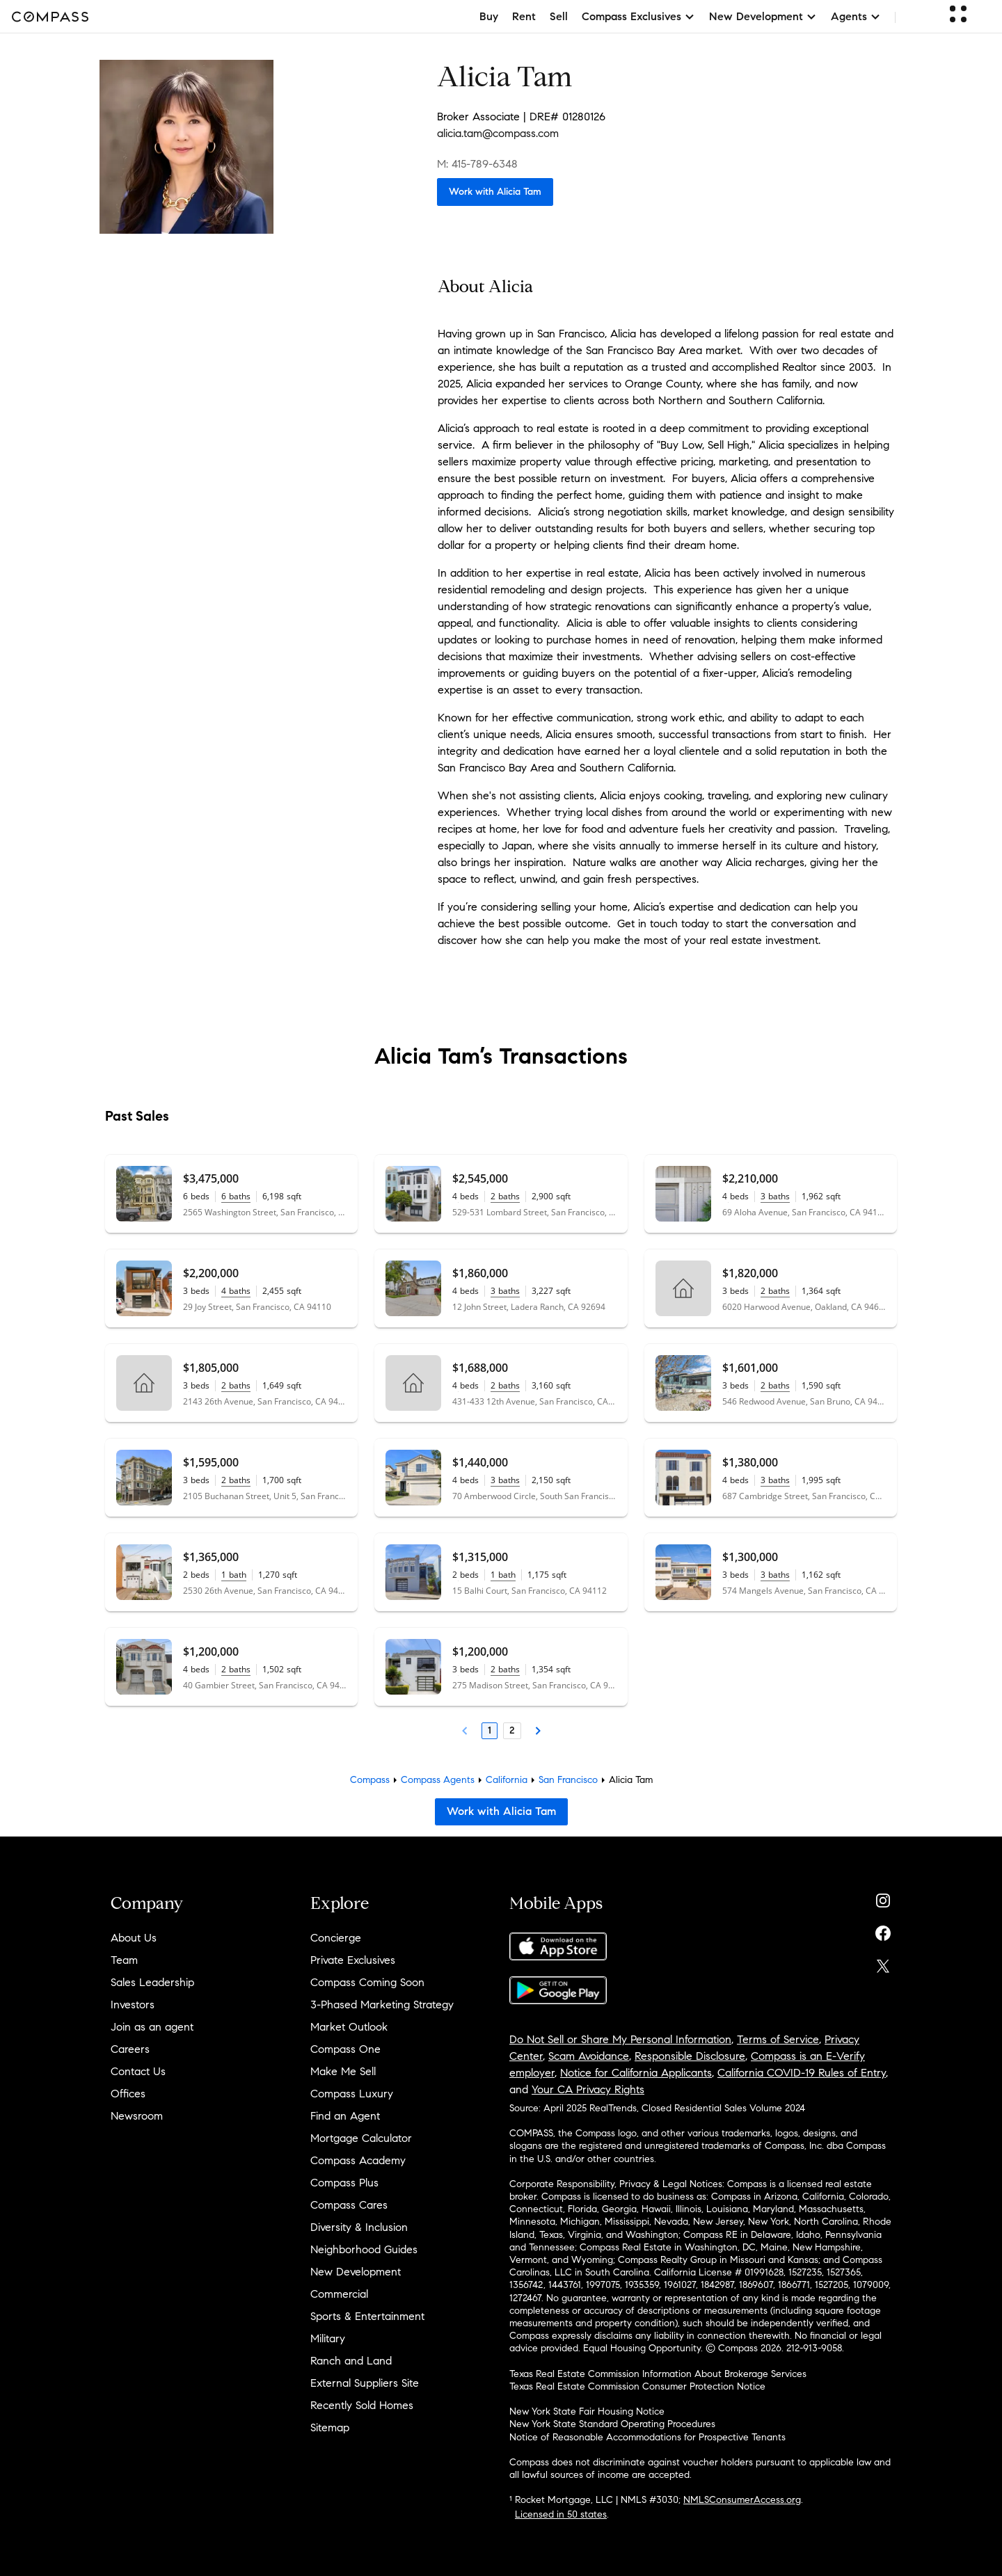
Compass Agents (438, 1780)
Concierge (335, 1937)
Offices (128, 2093)
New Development (355, 2271)
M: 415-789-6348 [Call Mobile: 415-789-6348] (477, 163)
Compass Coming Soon (367, 1982)
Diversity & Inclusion (359, 2227)
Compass (370, 1780)
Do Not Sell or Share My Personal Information (620, 2039)
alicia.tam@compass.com (498, 133)
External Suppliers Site (364, 2383)
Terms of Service (778, 2039)
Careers (130, 2049)
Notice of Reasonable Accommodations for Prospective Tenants (647, 2437)
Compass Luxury (351, 2093)
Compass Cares (349, 2204)
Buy (488, 16)
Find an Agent (345, 2115)
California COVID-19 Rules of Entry (801, 2072)
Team (124, 1960)
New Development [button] (763, 16)
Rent (524, 16)
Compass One (345, 2049)
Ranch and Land (351, 2360)
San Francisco (568, 1780)
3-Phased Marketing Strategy (382, 2004)
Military (327, 2338)
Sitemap (329, 2427)
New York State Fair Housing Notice (587, 2411)
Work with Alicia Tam (495, 192)
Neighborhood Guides (364, 2249)
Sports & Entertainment (367, 2316)
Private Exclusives (352, 1960)
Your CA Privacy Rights (588, 2089)
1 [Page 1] (489, 1730)
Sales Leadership (152, 1982)
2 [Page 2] (512, 1730)
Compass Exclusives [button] (638, 16)
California (506, 1780)
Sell (559, 16)
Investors (132, 2004)
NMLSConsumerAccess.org (742, 2500)
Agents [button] (856, 16)
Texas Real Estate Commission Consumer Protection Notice (637, 2386)
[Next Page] (538, 1730)
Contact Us (138, 2071)
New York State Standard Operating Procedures (612, 2424)
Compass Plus (344, 2182)
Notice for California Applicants (636, 2072)
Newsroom (137, 2115)
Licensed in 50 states (561, 2514)
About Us (134, 1937)
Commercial (339, 2294)
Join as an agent (152, 2026)
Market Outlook (349, 2026)
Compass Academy (358, 2160)
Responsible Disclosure (690, 2056)
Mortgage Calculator (361, 2138)
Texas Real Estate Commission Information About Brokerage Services (657, 2374)
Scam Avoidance (588, 2056)
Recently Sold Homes (361, 2405)
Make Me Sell (343, 2071)
